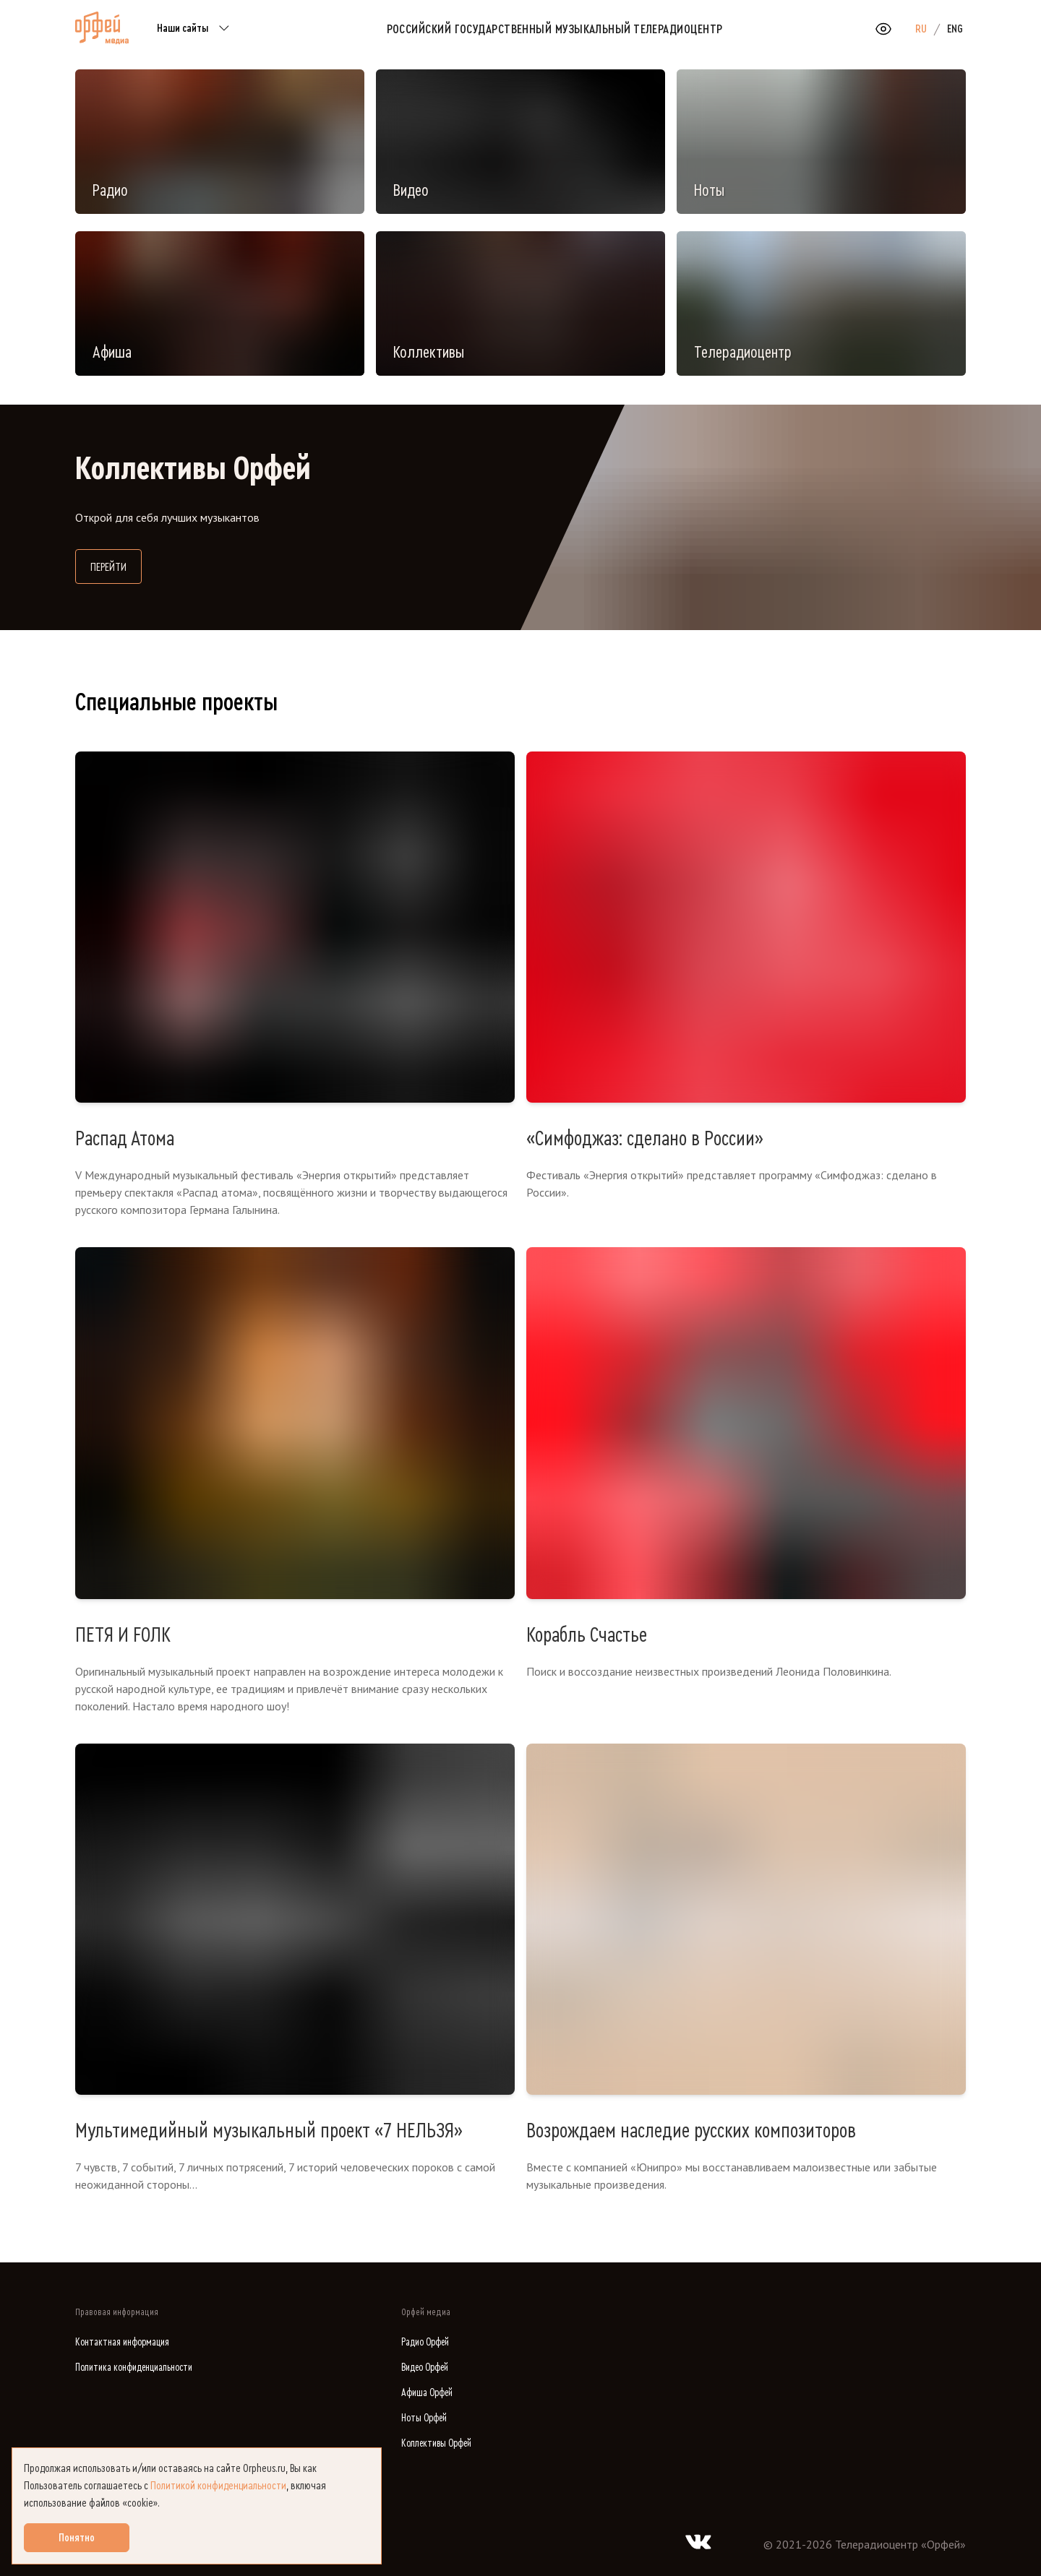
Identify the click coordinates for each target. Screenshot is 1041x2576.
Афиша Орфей (427, 2392)
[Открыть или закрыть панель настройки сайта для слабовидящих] (883, 28)
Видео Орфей (424, 2367)
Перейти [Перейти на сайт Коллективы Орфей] (116, 565)
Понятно (77, 2537)
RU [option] (921, 29)
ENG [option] (955, 29)
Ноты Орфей (424, 2418)
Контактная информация (122, 2342)
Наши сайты (195, 29)
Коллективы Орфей (436, 2443)
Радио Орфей (425, 2342)
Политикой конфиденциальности (218, 2485)
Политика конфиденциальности (133, 2367)
